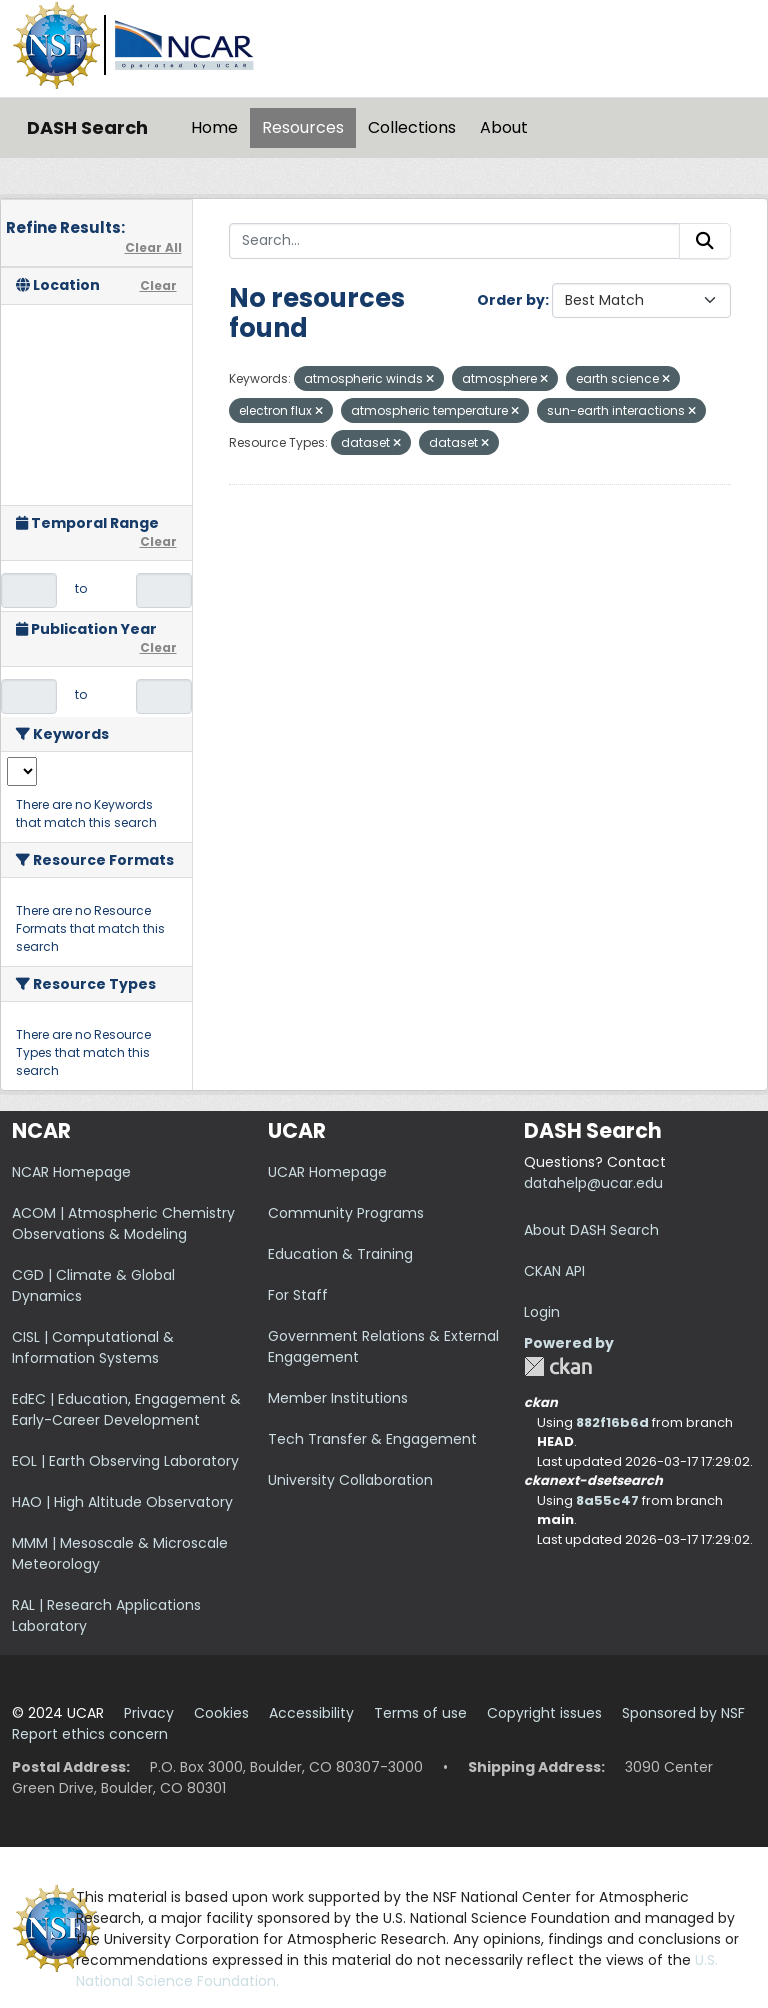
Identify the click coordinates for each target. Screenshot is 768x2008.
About (504, 127)
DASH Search (87, 127)
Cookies (221, 1713)
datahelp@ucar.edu (593, 1183)
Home (214, 127)
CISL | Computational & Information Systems (93, 1347)
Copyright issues (544, 1713)
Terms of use (420, 1713)
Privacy (149, 1713)
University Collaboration (350, 1480)
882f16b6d (612, 1422)
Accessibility (311, 1713)
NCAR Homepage (71, 1172)
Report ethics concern (90, 1734)
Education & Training (340, 1254)
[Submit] (705, 241)
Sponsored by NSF (683, 1713)
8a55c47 (607, 1500)
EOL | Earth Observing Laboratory (125, 1461)
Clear (158, 285)
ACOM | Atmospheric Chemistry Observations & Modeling (123, 1223)
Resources (303, 127)
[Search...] (455, 241)
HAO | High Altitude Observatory (122, 1502)
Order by (511, 300)
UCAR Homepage (327, 1172)
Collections (412, 127)
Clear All (153, 247)
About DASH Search (591, 1230)
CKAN (558, 1366)
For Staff (298, 1295)
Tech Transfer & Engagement (372, 1439)
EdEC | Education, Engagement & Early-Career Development (126, 1409)
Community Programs (346, 1213)
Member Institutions (338, 1398)
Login (542, 1312)
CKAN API (554, 1271)
